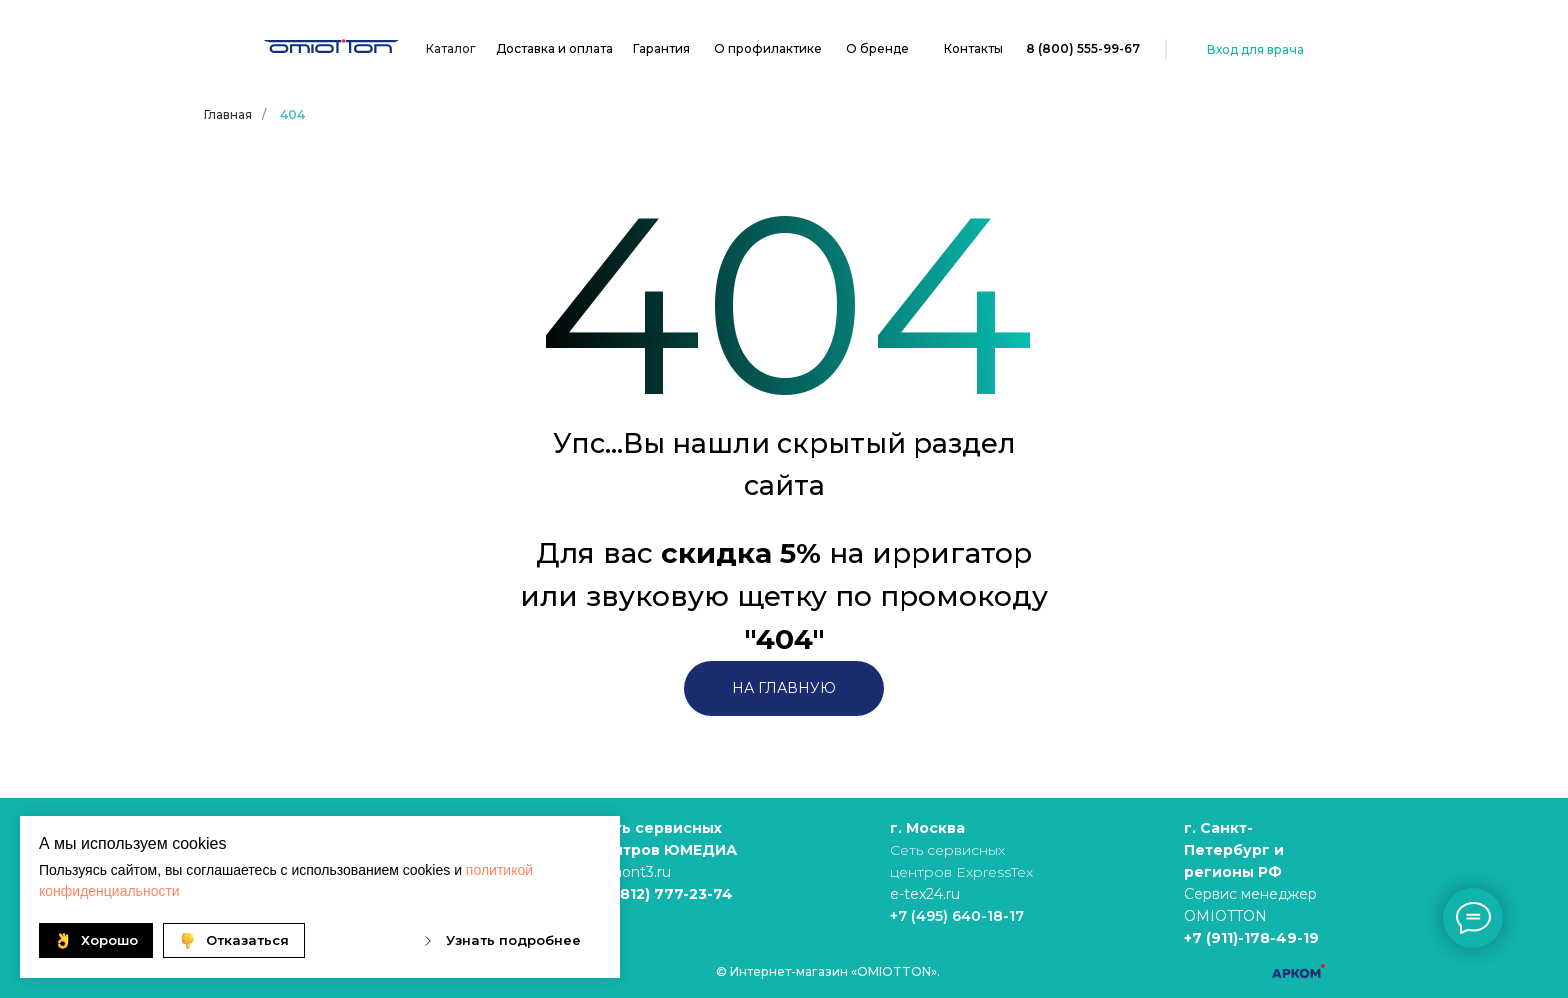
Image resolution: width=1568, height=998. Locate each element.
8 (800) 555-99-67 (1083, 48)
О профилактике (768, 48)
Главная (228, 114)
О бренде (877, 48)
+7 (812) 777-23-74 (663, 894)
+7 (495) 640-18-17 (957, 916)
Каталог (451, 48)
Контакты (973, 48)
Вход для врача (1255, 49)
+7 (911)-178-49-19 (1251, 938)
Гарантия (661, 48)
